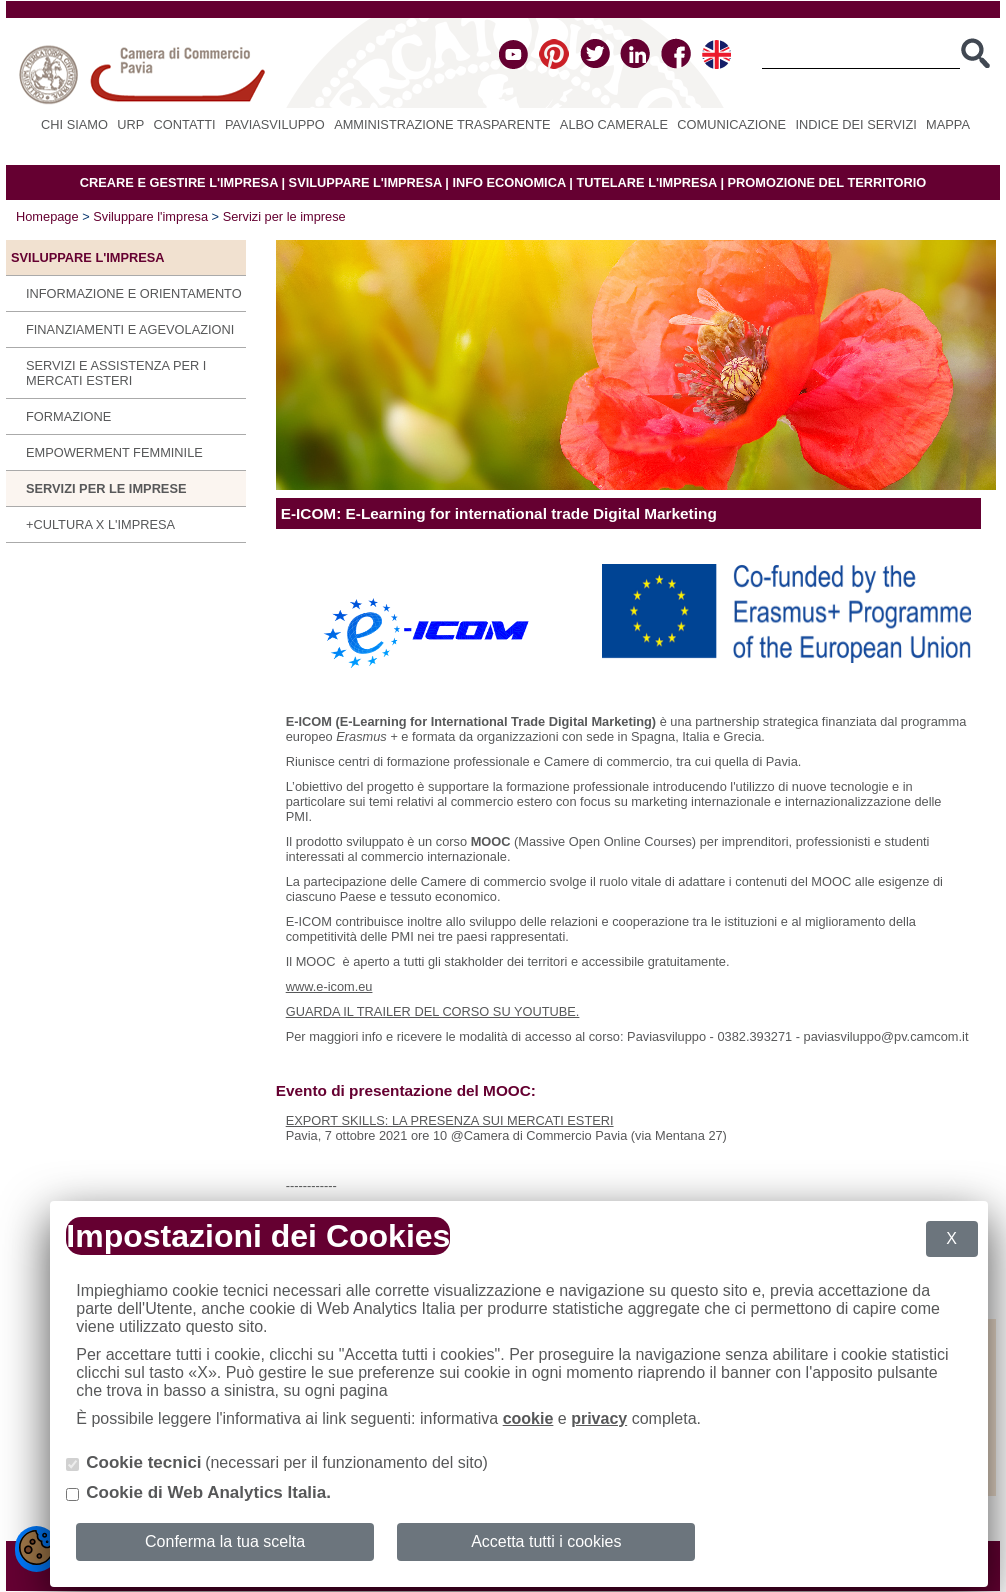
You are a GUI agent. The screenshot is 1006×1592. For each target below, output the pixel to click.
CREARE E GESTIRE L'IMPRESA (179, 182)
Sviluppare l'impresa (150, 216)
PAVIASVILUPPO (275, 124)
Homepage (47, 216)
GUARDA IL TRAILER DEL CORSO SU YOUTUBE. (433, 1011)
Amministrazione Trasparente (442, 124)
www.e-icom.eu (329, 986)
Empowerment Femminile (114, 452)
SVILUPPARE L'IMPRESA (365, 182)
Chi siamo (74, 124)
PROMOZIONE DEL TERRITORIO (827, 182)
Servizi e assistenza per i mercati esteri (116, 373)
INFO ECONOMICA (508, 182)
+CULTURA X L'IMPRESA (100, 524)
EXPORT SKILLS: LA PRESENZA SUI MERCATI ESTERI (450, 1120)
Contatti (185, 124)
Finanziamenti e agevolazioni (130, 329)
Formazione (68, 416)
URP (130, 124)
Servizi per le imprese (284, 216)
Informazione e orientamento (134, 293)
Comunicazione (731, 124)
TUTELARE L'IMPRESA (646, 182)
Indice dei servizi (855, 124)
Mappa (948, 124)
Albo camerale (614, 124)
